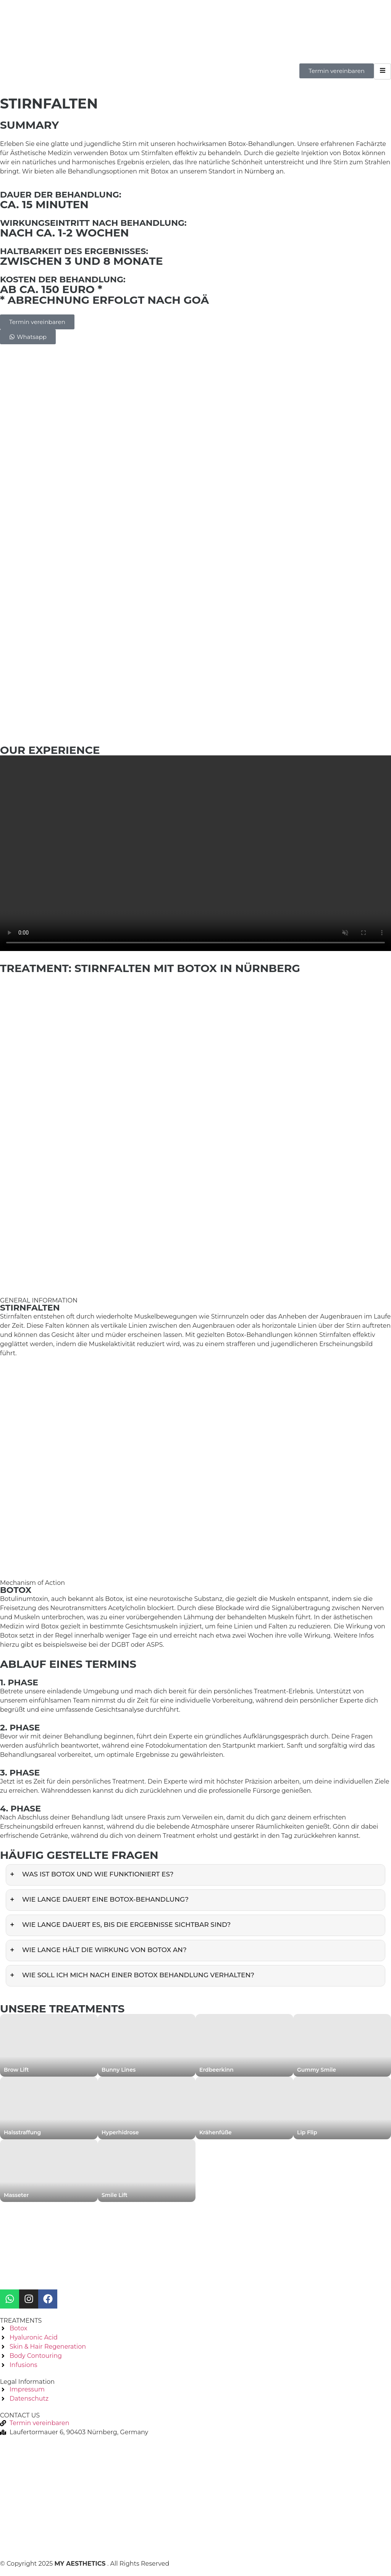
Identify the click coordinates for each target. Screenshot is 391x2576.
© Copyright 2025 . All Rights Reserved (84, 2563)
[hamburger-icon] (382, 71)
